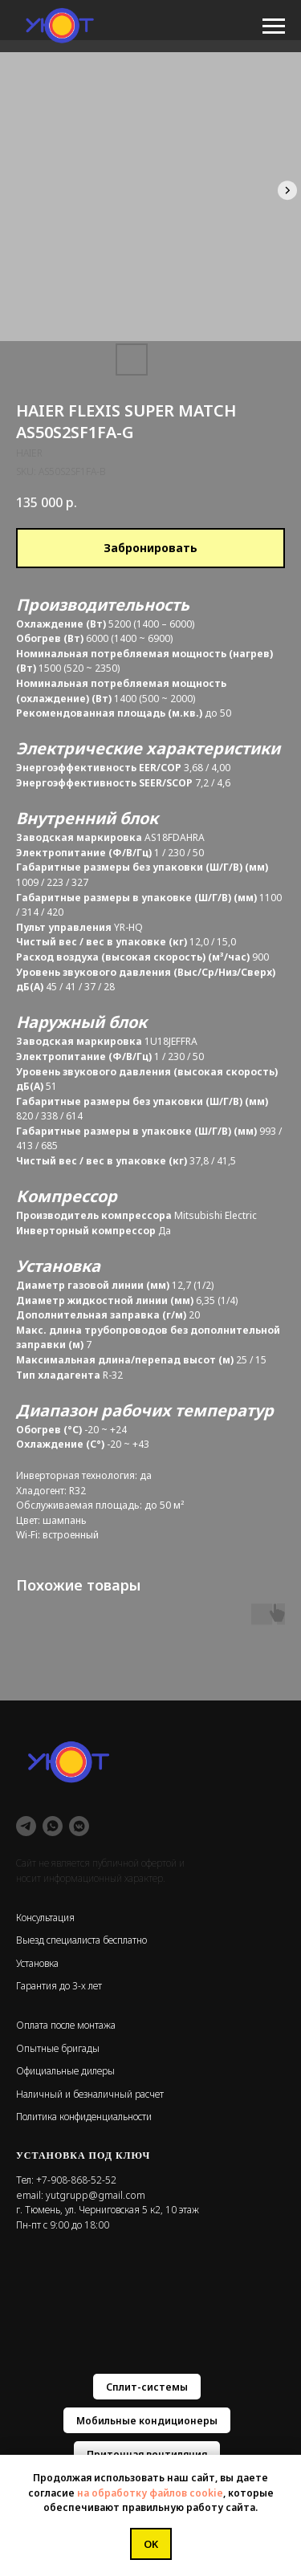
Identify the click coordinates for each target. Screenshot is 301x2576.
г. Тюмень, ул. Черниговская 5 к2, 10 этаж (107, 2209)
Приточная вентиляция (147, 2454)
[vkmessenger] (79, 1826)
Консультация (45, 1917)
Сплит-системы (147, 2387)
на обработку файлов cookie (150, 2493)
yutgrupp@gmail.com (95, 2195)
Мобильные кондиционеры (147, 2421)
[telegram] (26, 1826)
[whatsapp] (53, 1826)
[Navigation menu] (273, 26)
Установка (37, 1963)
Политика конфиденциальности (84, 2116)
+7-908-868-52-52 (76, 2180)
